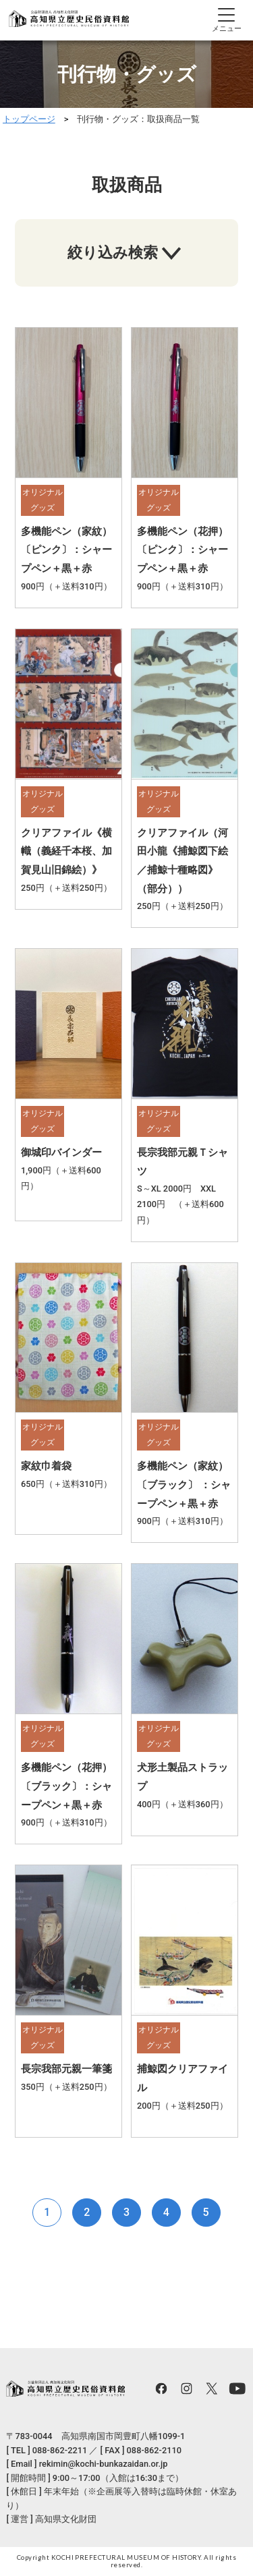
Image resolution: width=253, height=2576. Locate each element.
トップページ (29, 119)
